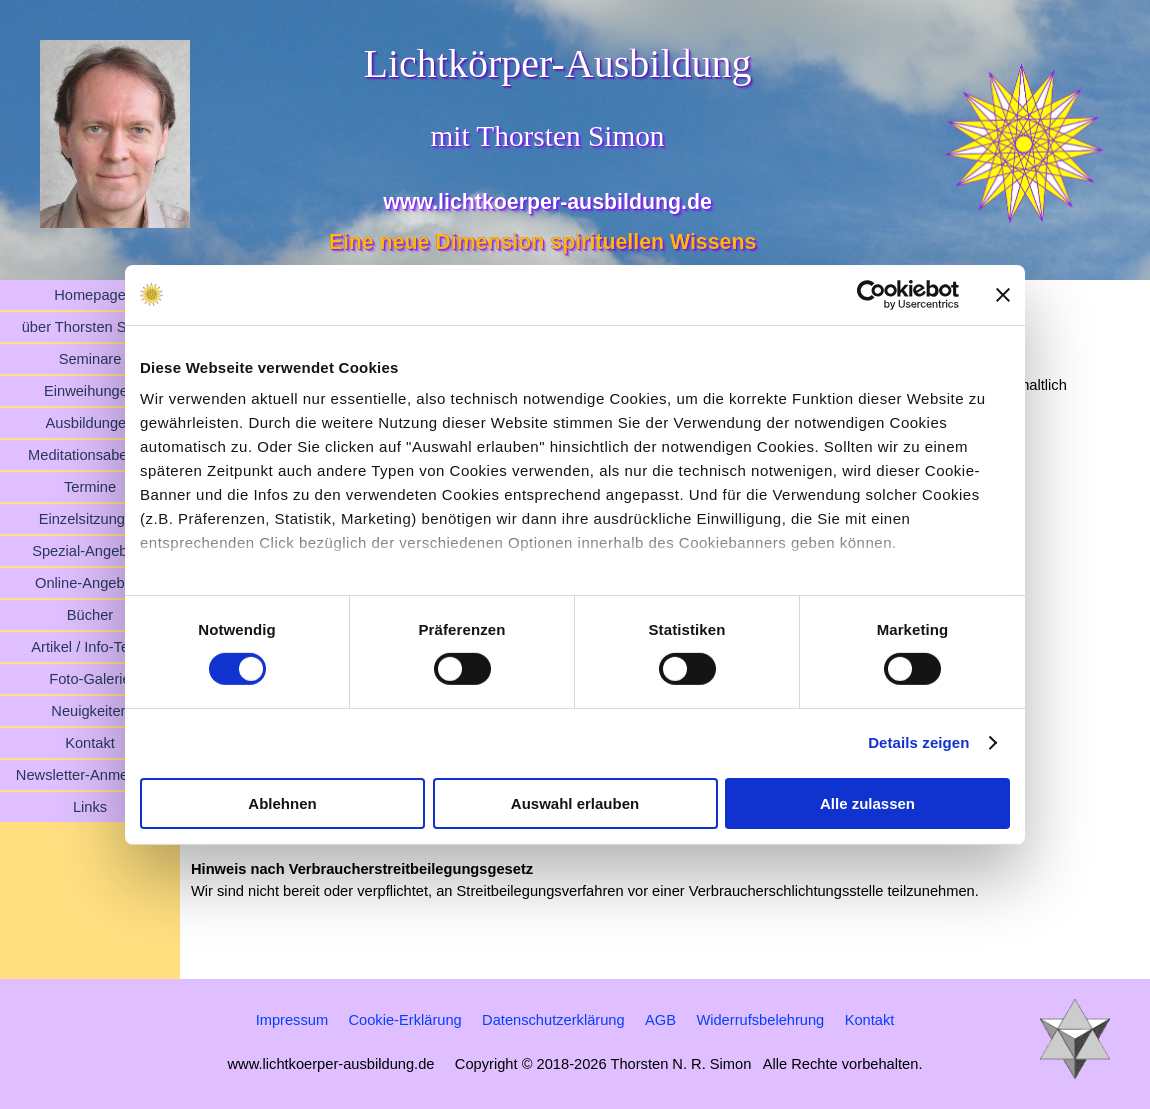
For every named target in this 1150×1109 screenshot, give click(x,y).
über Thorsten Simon (90, 327)
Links (90, 807)
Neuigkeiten (89, 711)
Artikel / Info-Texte (89, 647)
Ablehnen (282, 803)
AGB (660, 1020)
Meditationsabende (90, 455)
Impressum (292, 1020)
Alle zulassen (867, 803)
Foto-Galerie (89, 679)
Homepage (90, 295)
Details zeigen (918, 742)
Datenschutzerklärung (553, 1020)
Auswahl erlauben (575, 803)
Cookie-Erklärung (404, 1020)
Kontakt (90, 743)
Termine (90, 487)
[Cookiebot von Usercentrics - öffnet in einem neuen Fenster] (871, 294)
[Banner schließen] (1003, 294)
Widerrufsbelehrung (760, 1020)
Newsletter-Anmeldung (90, 775)
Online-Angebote (90, 583)
